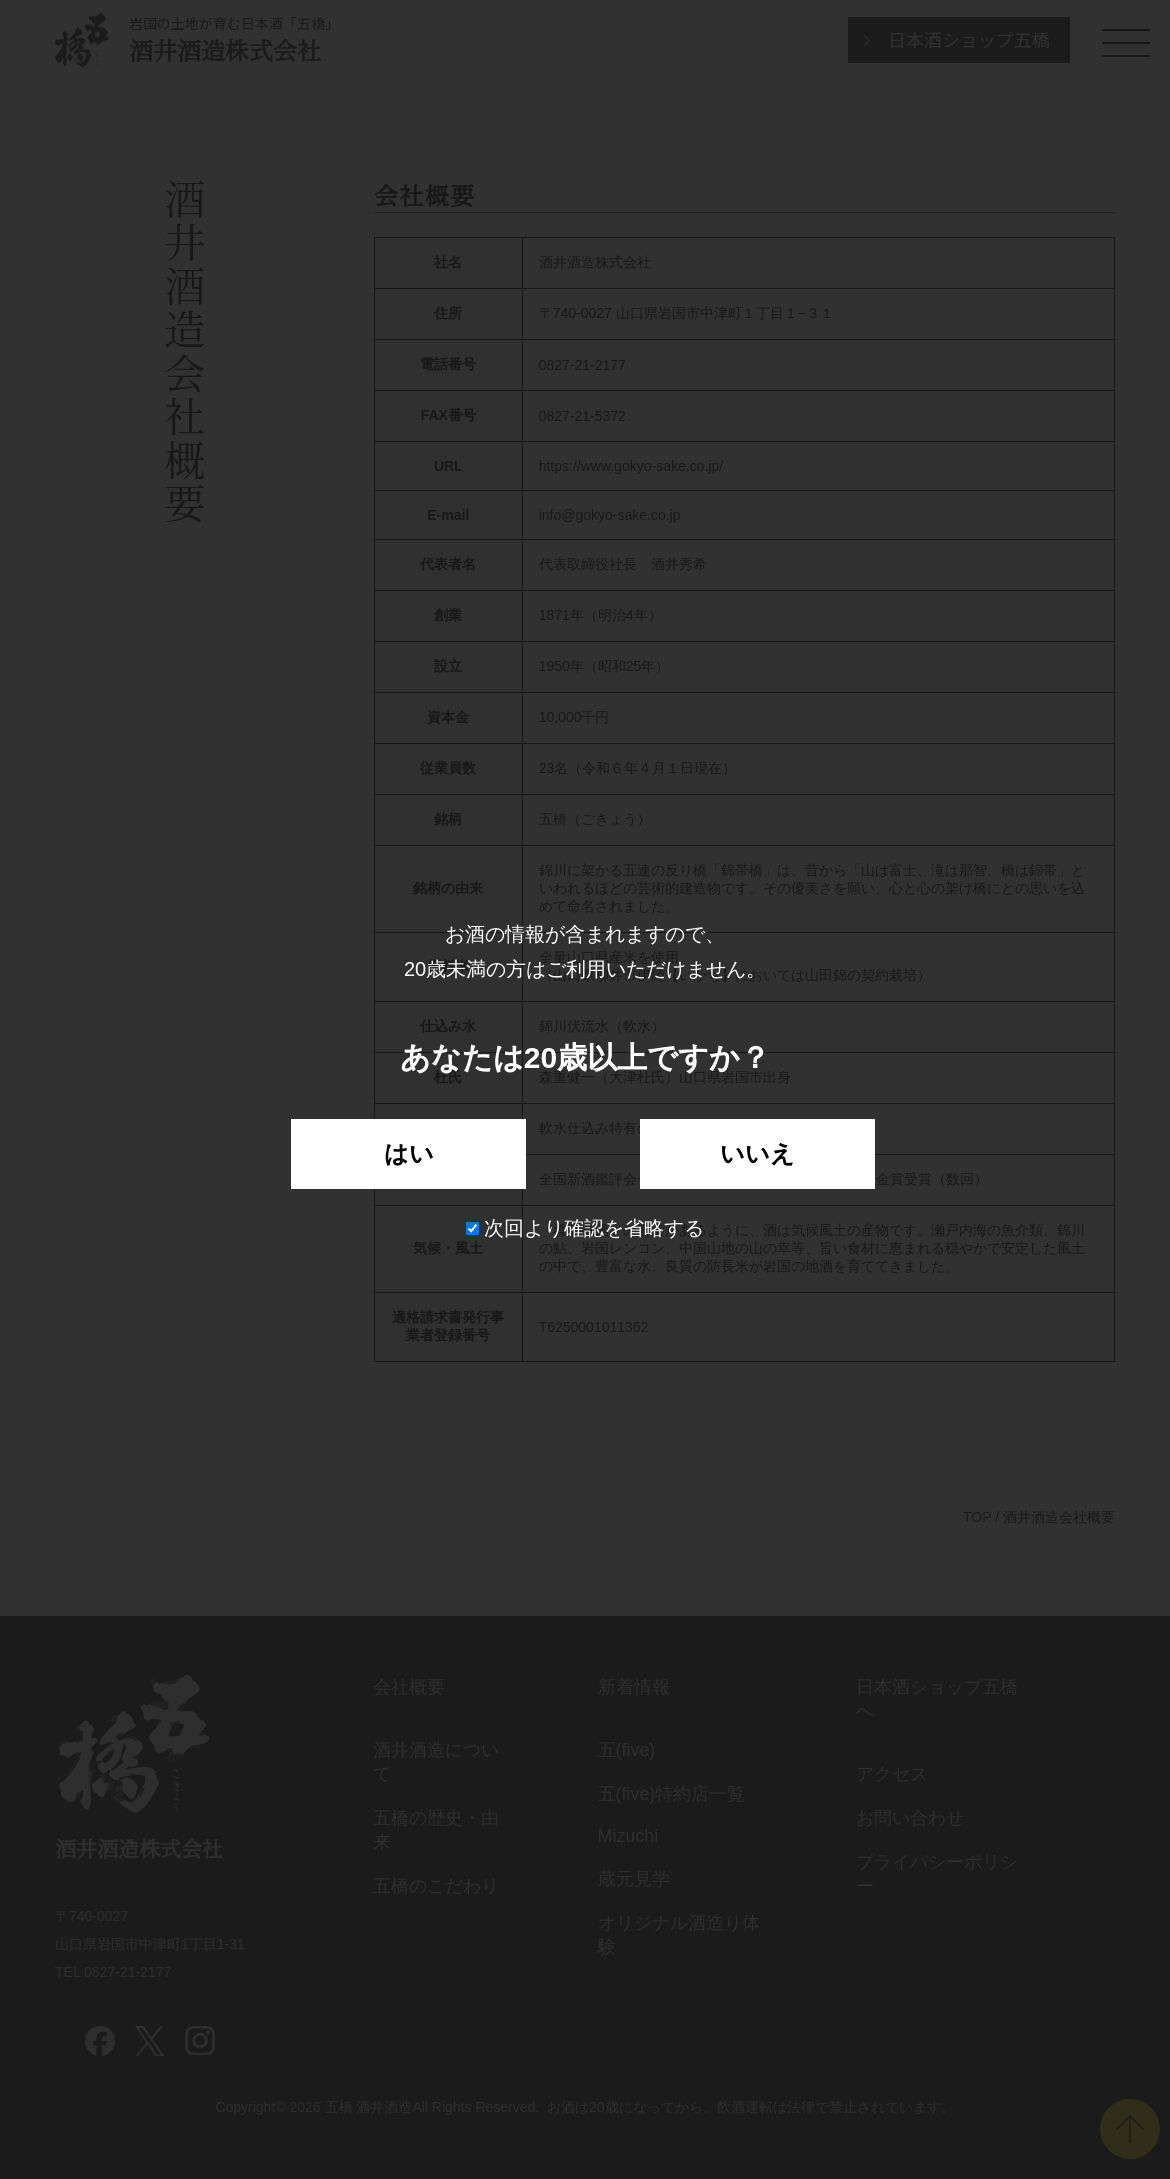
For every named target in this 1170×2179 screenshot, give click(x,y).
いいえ (757, 1153)
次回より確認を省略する (585, 1228)
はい (409, 1153)
